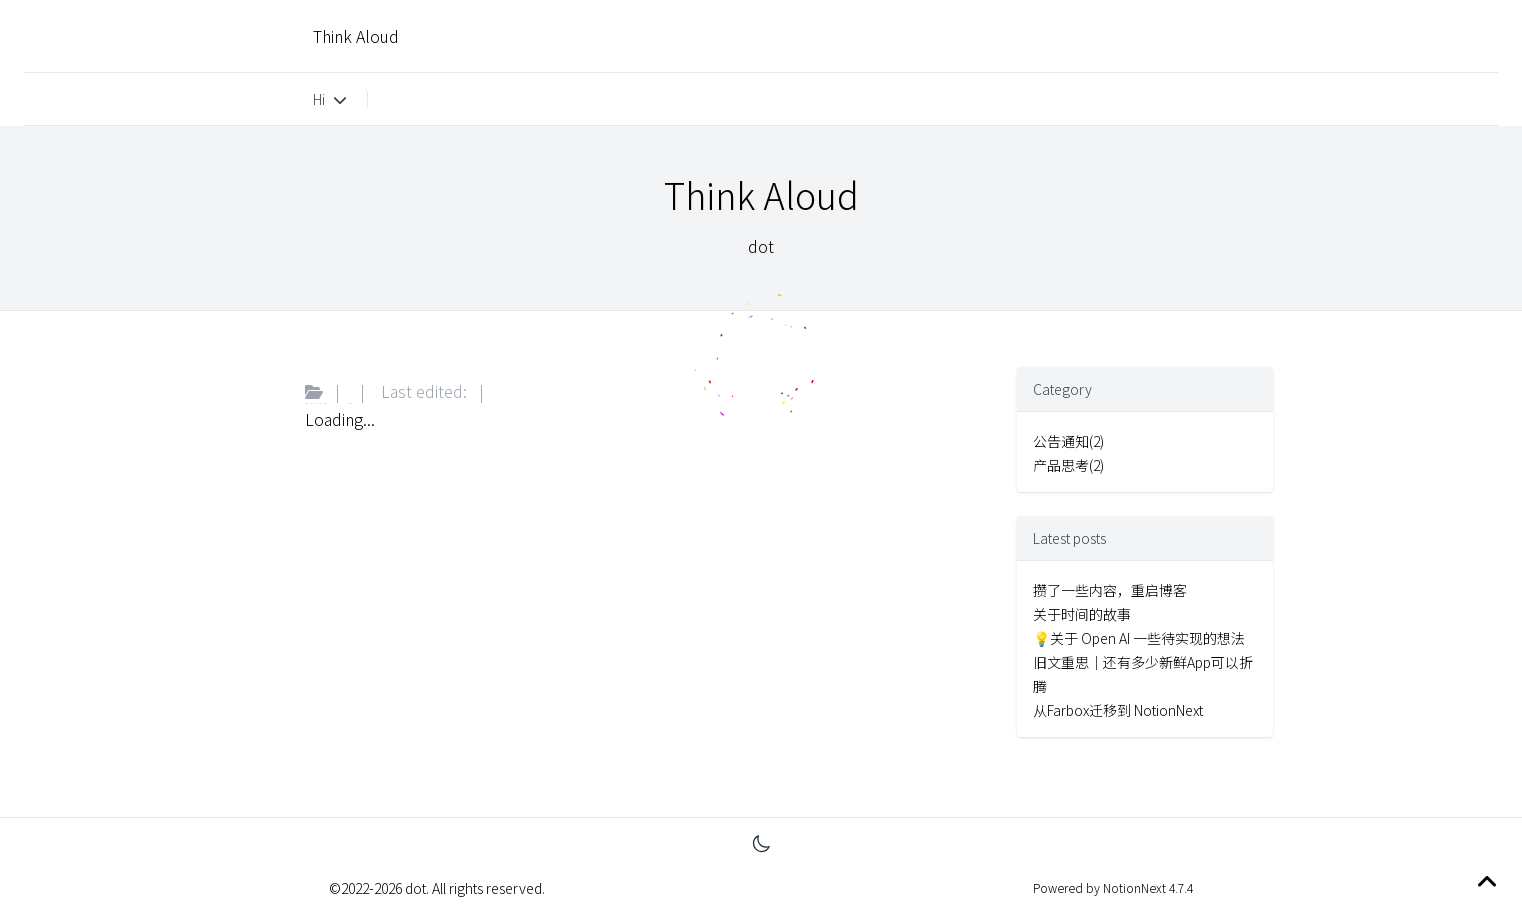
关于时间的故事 (1082, 614)
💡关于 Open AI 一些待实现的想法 (1139, 638)
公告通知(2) (1068, 441)
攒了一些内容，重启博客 (1110, 590)
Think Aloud (356, 36)
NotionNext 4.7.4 (1146, 887)
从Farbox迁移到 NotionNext (1118, 710)
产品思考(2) (1068, 465)
